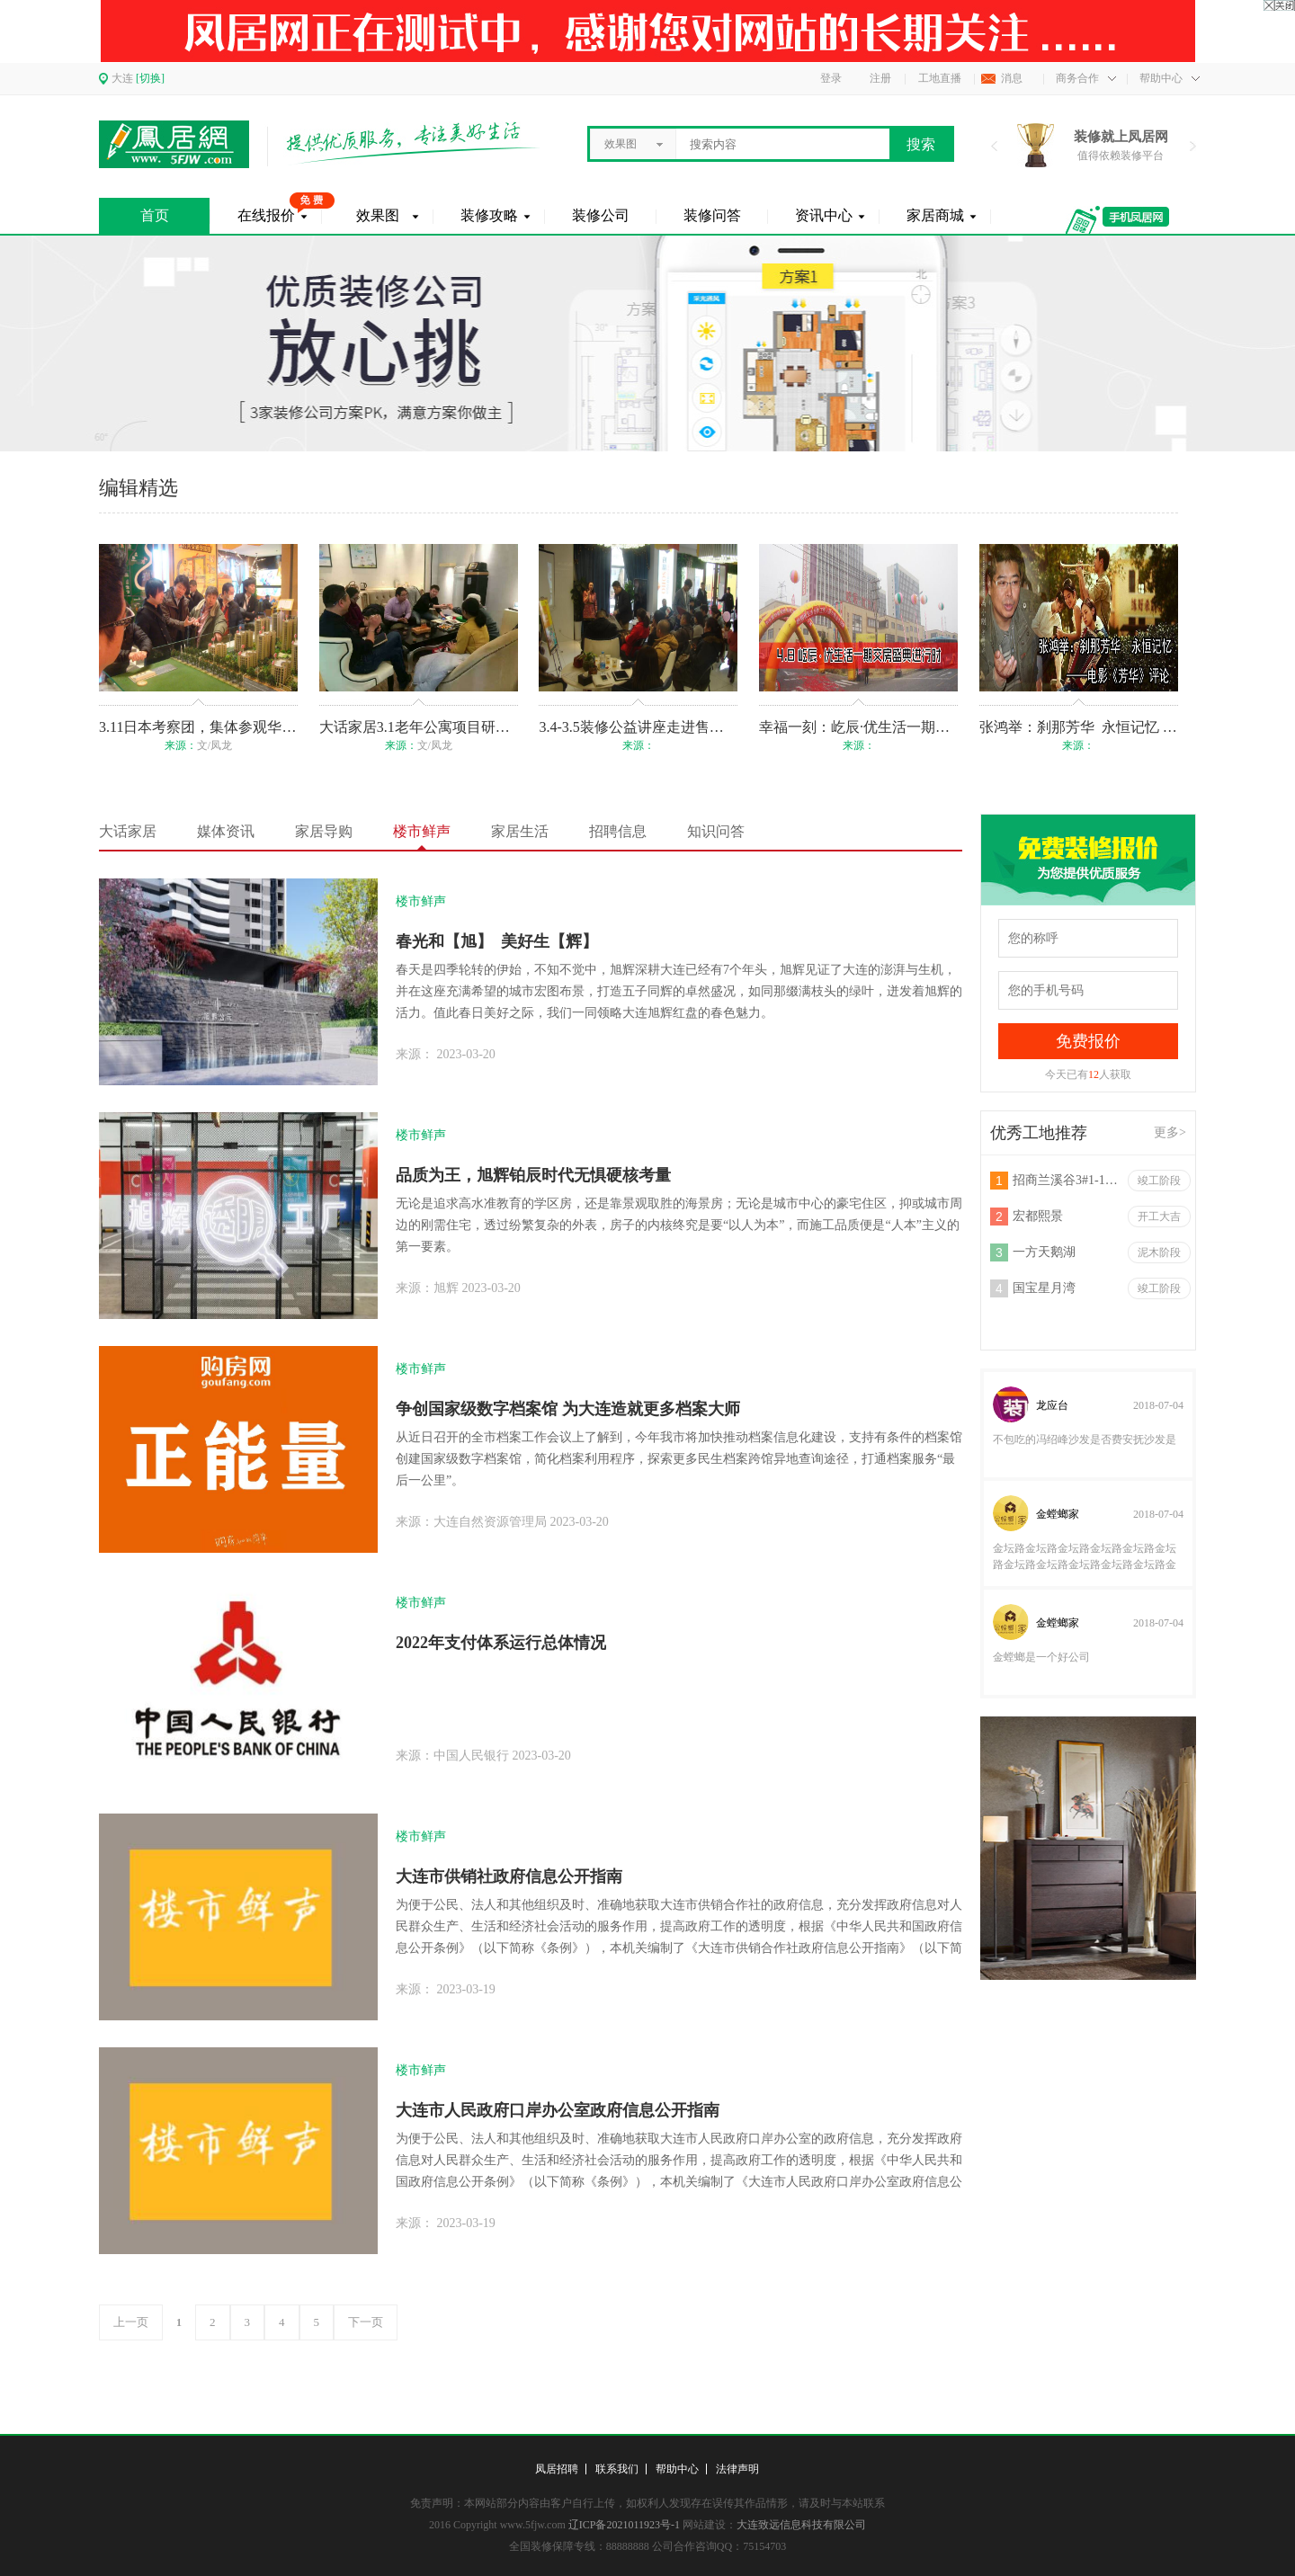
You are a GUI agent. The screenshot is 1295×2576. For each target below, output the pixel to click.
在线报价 (266, 215)
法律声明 (737, 2469)
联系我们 (617, 2469)
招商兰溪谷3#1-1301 (1067, 1180)
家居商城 (935, 215)
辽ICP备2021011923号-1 (624, 2524)
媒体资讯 (226, 831)
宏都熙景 (1038, 1216)
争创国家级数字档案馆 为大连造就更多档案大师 (568, 1409)
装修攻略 (489, 215)
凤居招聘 (556, 2469)
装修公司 (601, 215)
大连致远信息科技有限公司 (801, 2524)
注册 (880, 78)
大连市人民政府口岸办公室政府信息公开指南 (557, 2110)
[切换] (150, 78)
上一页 (130, 2322)
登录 (831, 78)
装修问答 (712, 215)
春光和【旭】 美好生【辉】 (497, 941)
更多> (1170, 1132)
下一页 (365, 2322)
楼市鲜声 (422, 831)
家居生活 (520, 831)
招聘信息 (618, 831)
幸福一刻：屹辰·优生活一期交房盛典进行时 (858, 727)
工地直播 (939, 78)
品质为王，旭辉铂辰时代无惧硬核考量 (533, 1175)
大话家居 (127, 831)
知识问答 (716, 831)
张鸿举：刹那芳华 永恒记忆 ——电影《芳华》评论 (1078, 727)
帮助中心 (1161, 78)
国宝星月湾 (1044, 1288)
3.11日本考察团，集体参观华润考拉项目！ (198, 727)
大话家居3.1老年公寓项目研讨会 (418, 727)
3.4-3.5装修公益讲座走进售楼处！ (638, 727)
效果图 (377, 215)
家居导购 (324, 831)
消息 (1012, 78)
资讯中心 (824, 215)
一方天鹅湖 (1044, 1252)
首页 (154, 215)
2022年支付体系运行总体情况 (501, 1643)
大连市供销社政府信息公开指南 (509, 1876)
